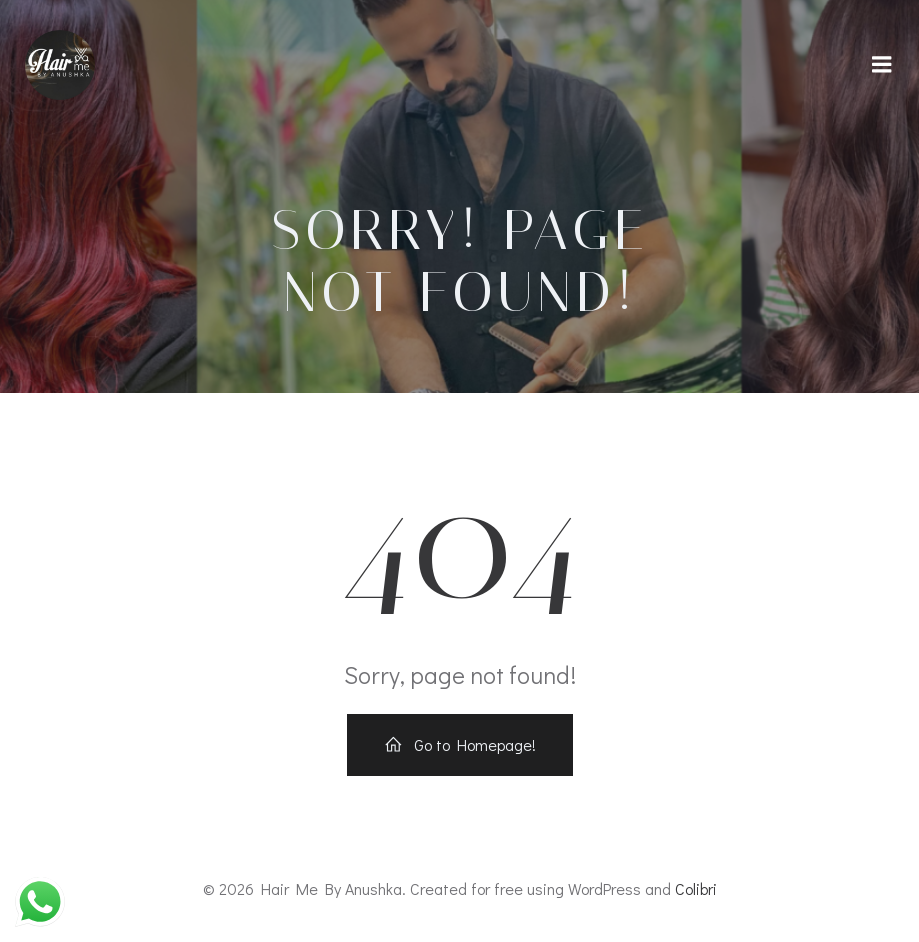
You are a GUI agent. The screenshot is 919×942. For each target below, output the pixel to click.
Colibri (696, 888)
